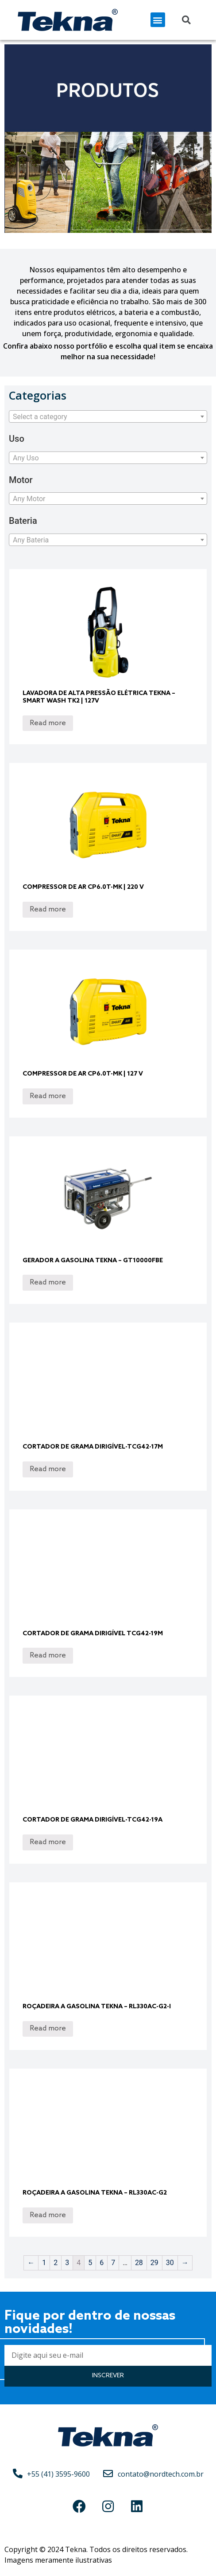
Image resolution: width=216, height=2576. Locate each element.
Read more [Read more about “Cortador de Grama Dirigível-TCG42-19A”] (48, 1842)
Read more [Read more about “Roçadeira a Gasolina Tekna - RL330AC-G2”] (48, 2215)
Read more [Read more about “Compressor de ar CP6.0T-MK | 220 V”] (48, 909)
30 (170, 2262)
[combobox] (108, 416)
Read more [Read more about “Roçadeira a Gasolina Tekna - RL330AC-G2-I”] (48, 2028)
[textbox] (108, 417)
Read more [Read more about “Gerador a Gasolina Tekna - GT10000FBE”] (48, 1282)
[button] (157, 19)
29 (154, 2262)
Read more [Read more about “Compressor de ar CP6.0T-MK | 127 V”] (48, 1096)
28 (139, 2262)
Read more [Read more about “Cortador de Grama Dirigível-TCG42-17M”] (48, 1469)
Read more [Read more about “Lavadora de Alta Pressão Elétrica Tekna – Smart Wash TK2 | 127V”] (48, 723)
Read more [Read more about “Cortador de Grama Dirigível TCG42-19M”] (48, 1655)
